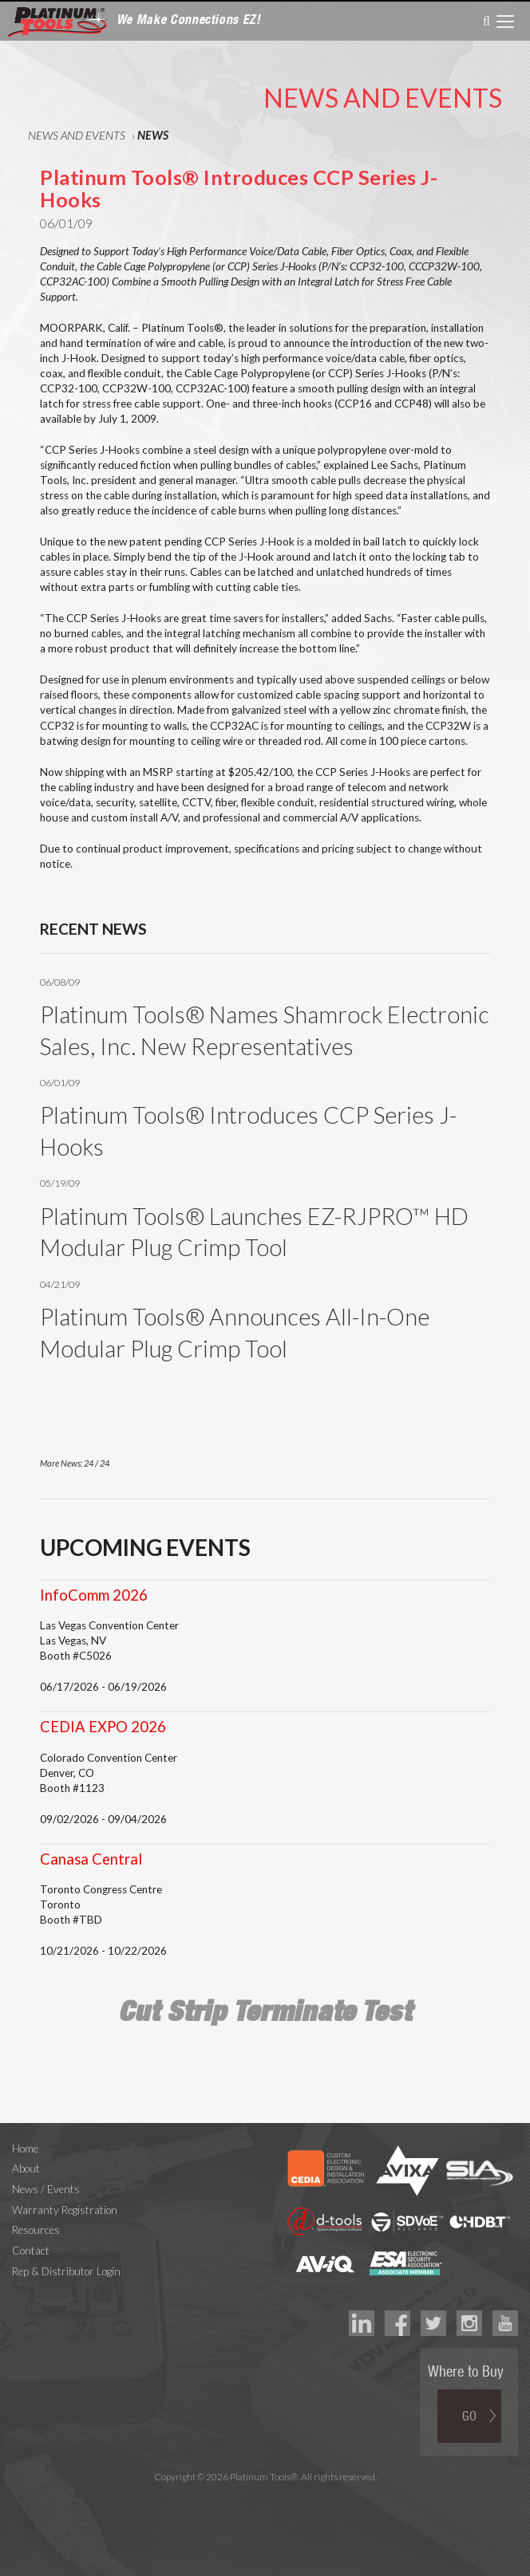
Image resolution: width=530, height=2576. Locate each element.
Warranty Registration (64, 2210)
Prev (433, 1465)
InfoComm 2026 (94, 1595)
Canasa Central (91, 1859)
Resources (36, 2229)
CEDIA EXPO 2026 (103, 1726)
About (26, 2168)
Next (461, 1465)
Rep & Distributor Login (66, 2271)
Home (25, 2148)
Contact (30, 2250)
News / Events (46, 2189)
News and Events (76, 135)
